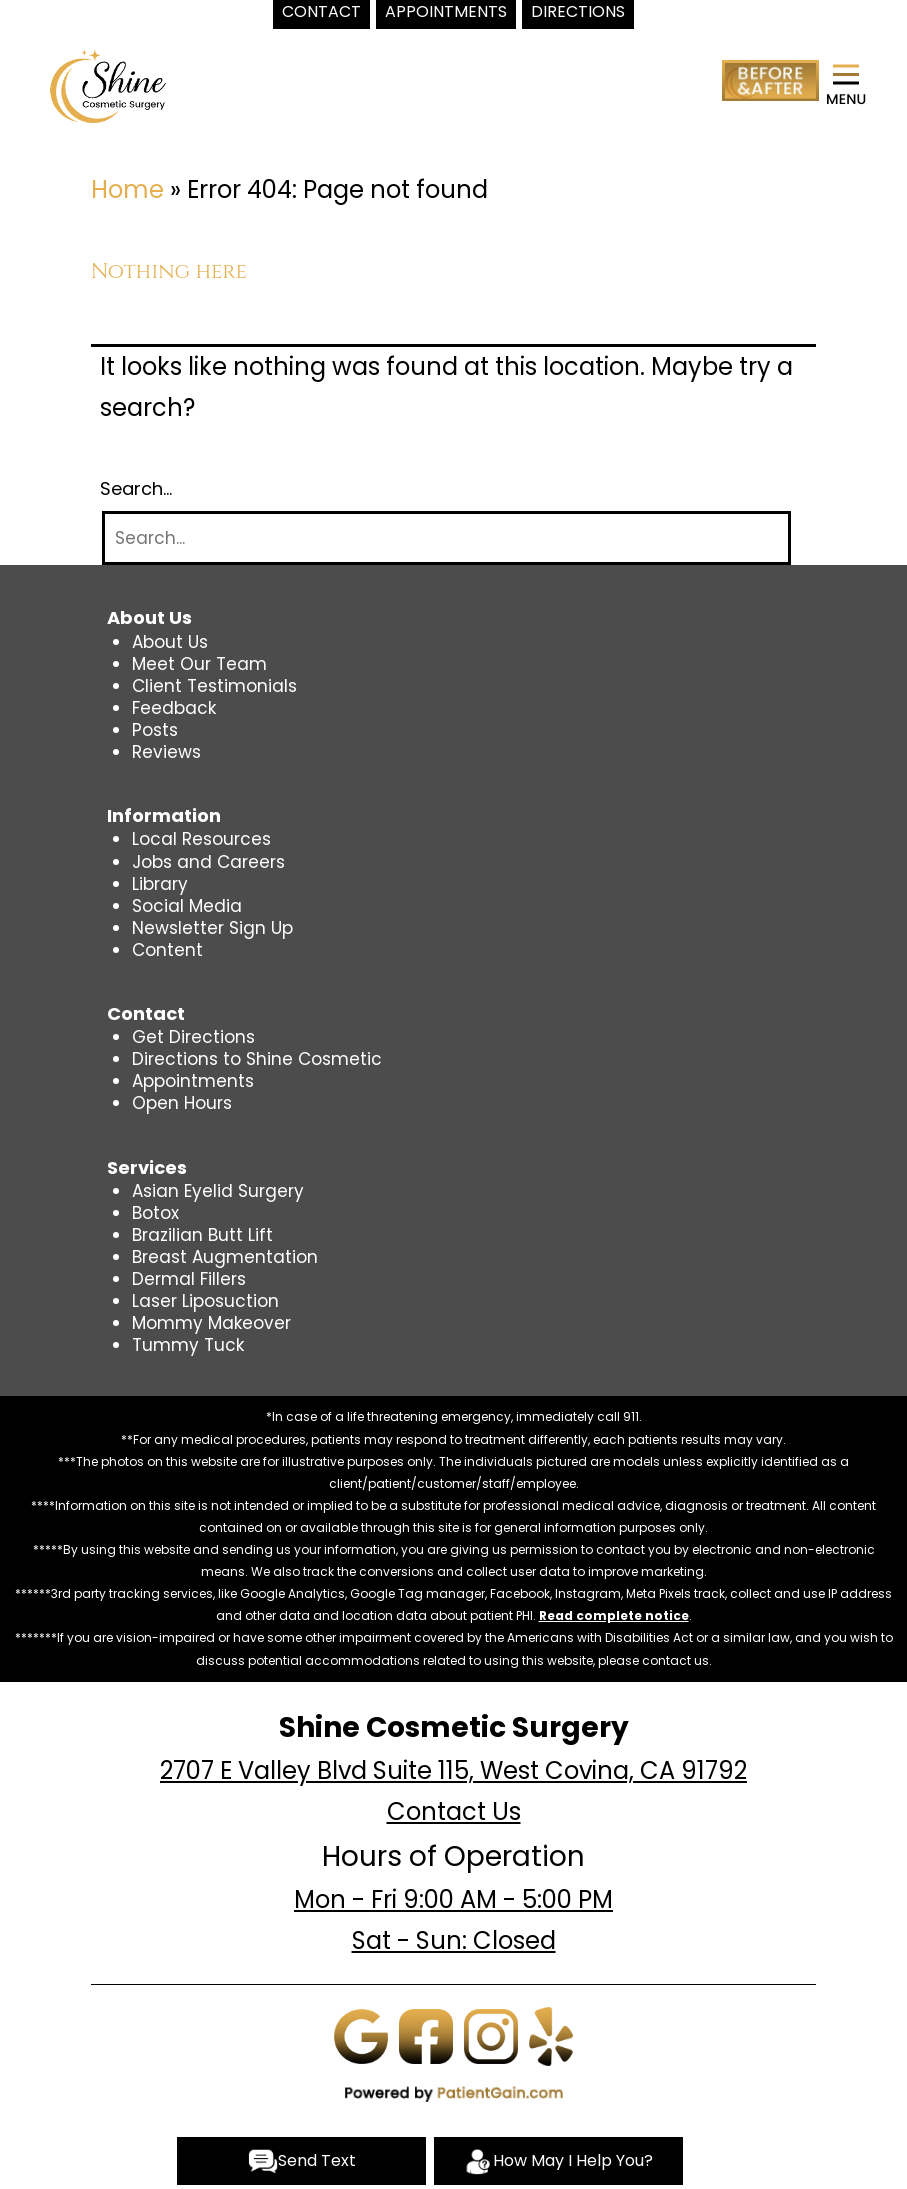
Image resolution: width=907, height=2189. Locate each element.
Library (160, 884)
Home (127, 189)
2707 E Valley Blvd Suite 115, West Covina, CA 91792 (453, 1770)
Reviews (166, 752)
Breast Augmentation (225, 1257)
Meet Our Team (199, 664)
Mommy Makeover (211, 1323)
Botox (155, 1213)
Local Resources (201, 839)
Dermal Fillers (189, 1279)
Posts (155, 730)
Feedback (174, 708)
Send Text (302, 2161)
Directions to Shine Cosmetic (257, 1059)
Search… (136, 489)
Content (167, 950)
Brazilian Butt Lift (202, 1235)
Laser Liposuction (205, 1301)
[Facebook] (426, 2035)
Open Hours (182, 1103)
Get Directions (193, 1037)
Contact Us (454, 1811)
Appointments (193, 1081)
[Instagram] (491, 2035)
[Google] (361, 2035)
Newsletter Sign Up (212, 928)
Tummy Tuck (188, 1345)
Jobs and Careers (208, 862)
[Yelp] (551, 2035)
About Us (170, 642)
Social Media (187, 906)
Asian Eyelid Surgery (218, 1191)
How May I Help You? (558, 2161)
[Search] (446, 538)
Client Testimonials (214, 686)
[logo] (108, 85)
